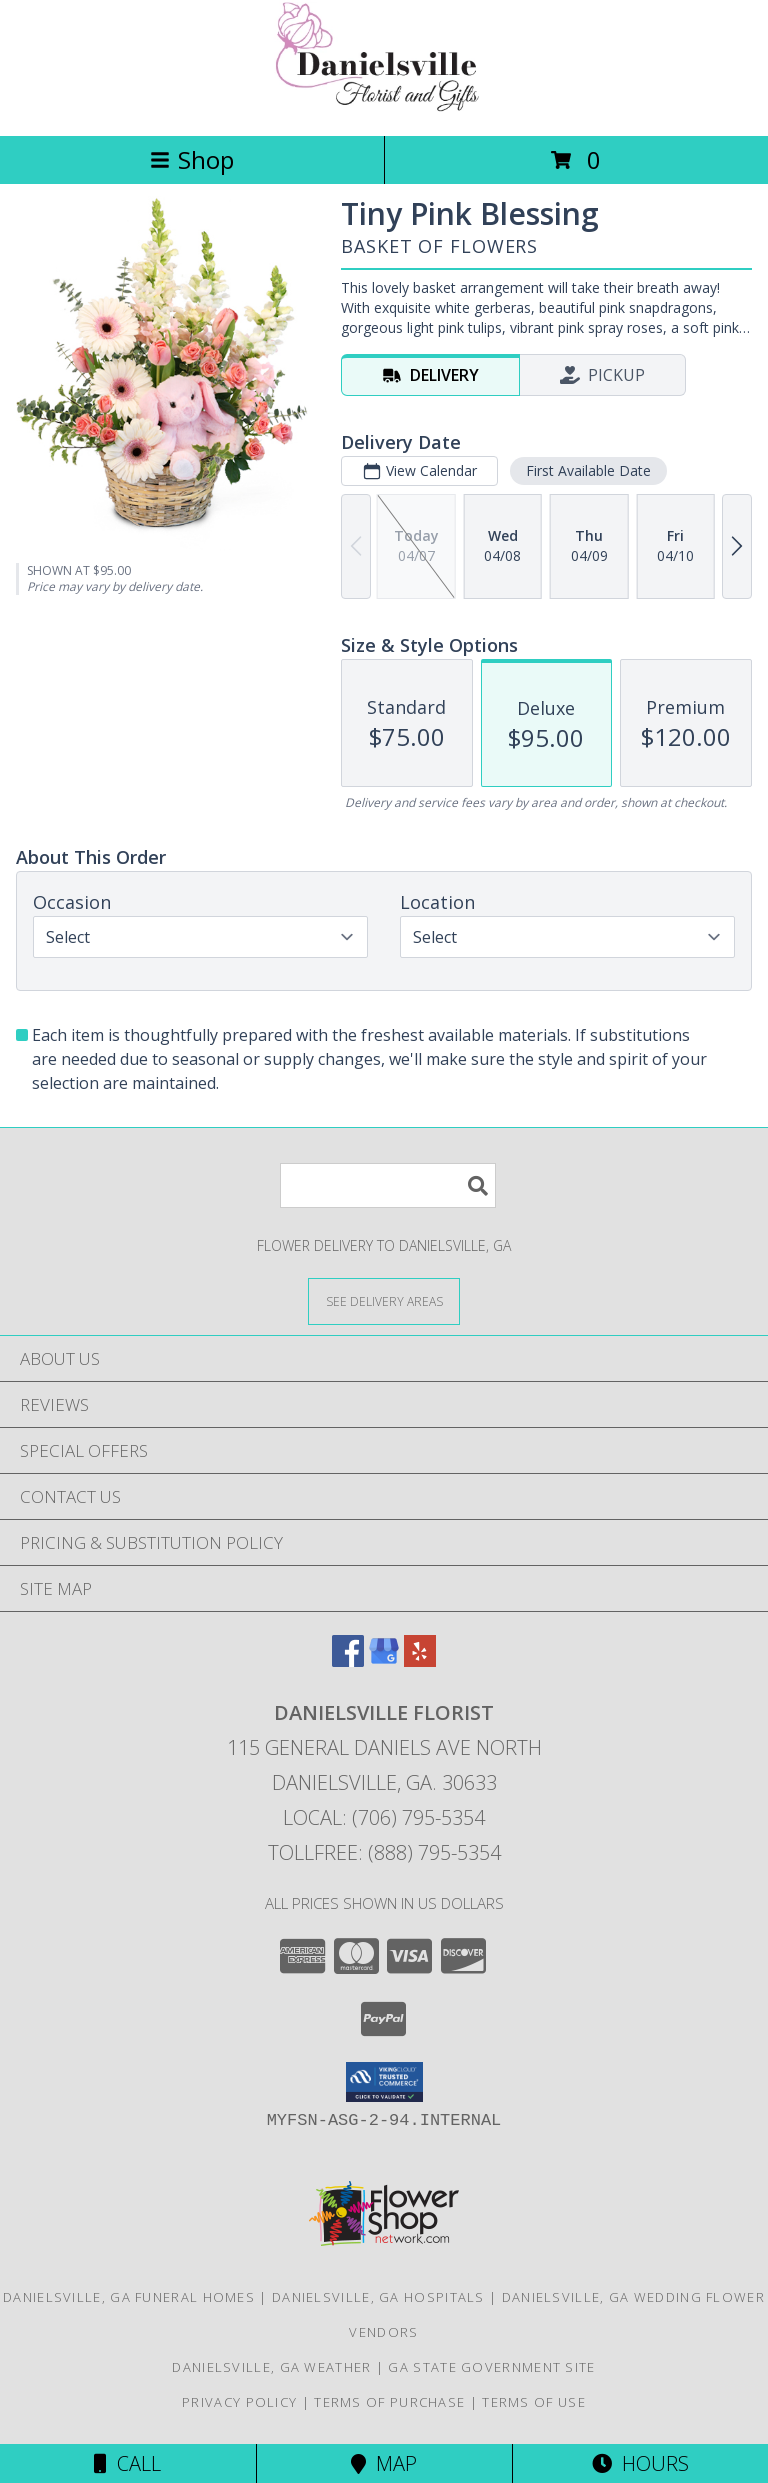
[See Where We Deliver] (384, 1300)
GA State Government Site (491, 2367)
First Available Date (588, 470)
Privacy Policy (239, 2402)
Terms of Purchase (389, 2402)
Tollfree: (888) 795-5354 (384, 1852)
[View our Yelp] (420, 1660)
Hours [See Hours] (640, 2463)
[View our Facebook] (348, 1660)
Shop (192, 159)
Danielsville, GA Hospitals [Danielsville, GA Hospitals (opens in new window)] (378, 2297)
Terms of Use (534, 2402)
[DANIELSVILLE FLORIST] (384, 106)
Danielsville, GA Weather (271, 2367)
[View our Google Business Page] (384, 1660)
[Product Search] (388, 1185)
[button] (384, 2082)
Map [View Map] (384, 2463)
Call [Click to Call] (127, 2463)
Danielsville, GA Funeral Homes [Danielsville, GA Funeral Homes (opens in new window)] (129, 2297)
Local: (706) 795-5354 (384, 1817)
